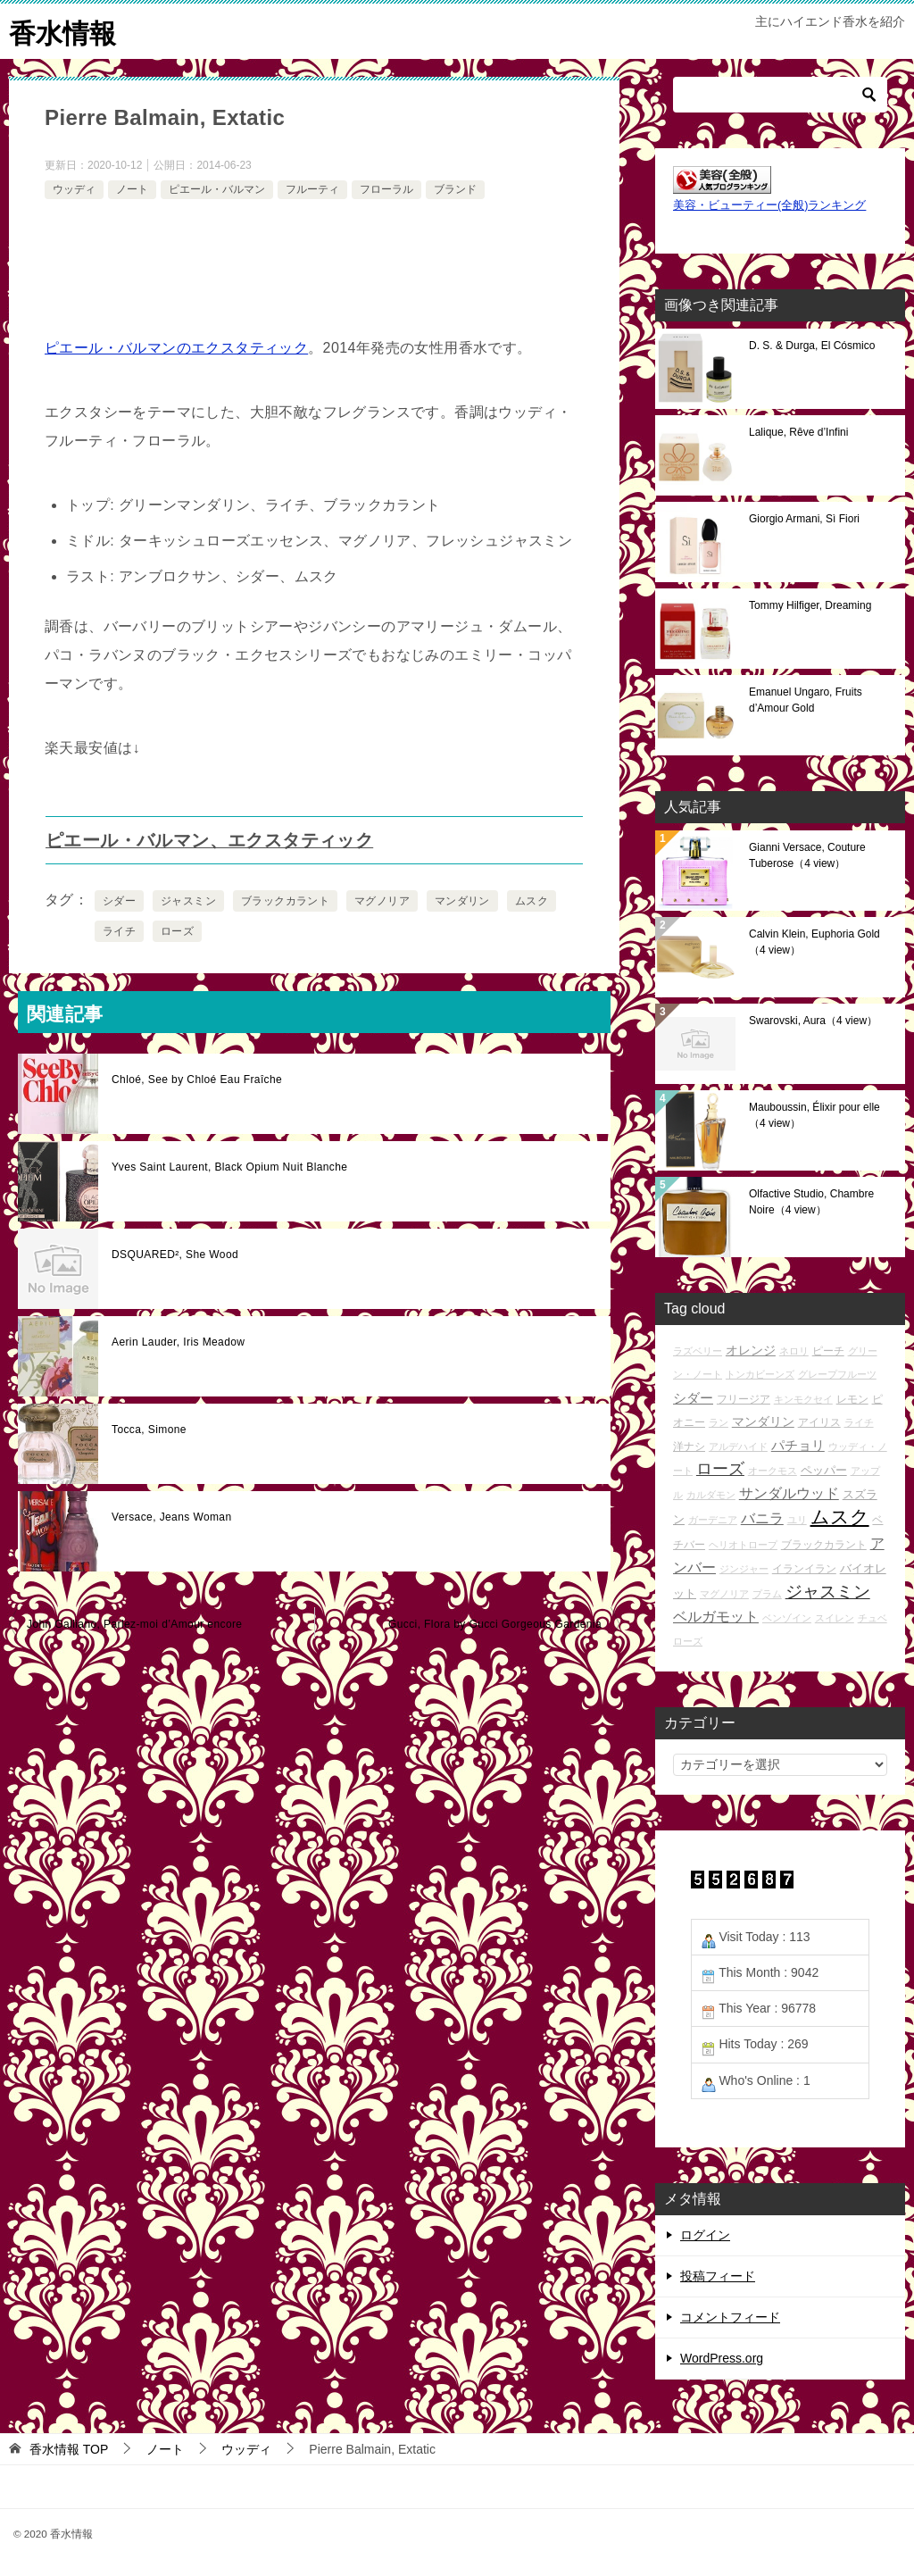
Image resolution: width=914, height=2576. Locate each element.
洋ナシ (689, 1445)
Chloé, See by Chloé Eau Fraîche (197, 1078)
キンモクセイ (803, 1398)
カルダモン (710, 1493)
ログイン (705, 2234)
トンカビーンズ (760, 1373)
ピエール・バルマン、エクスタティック (209, 839)
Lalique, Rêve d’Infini (798, 431)
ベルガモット (716, 1615)
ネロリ (794, 1350)
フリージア (743, 1398)
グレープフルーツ (837, 1373)
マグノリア (382, 900)
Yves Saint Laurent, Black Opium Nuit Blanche (229, 1166)
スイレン (834, 1617)
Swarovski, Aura (813, 1019)
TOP (68, 2448)
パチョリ (798, 1444)
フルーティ (312, 188)
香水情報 (62, 31)
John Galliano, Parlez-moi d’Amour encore (134, 1623)
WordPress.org (721, 2357)
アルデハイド (738, 1445)
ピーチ (828, 1349)
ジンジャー (744, 1568)
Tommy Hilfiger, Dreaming (810, 604)
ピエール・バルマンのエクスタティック (176, 346)
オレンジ (751, 1349)
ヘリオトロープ (743, 1543)
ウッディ (74, 188)
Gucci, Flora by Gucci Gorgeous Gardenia (495, 1623)
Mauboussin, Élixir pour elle (814, 1114)
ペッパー (824, 1469)
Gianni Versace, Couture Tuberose (807, 854)
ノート (132, 188)
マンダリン (462, 900)
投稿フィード (717, 2275)
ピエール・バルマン (217, 188)
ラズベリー (697, 1350)
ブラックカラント (285, 900)
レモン (852, 1398)
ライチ (119, 930)
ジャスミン (188, 900)
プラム (767, 1593)
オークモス (772, 1469)
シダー (119, 900)
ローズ (177, 930)
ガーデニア (712, 1519)
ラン (718, 1421)
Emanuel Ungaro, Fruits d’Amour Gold (805, 699)
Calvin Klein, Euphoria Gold (814, 941)
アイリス (819, 1421)
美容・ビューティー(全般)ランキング (769, 204)
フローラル (386, 188)
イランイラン (804, 1567)
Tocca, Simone (149, 1428)
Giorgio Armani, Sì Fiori (804, 518)
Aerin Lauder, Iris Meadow (178, 1341)
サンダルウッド (789, 1492)
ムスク (531, 900)
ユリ (797, 1519)
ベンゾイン (786, 1617)
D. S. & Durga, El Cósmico (812, 344)
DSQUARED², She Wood (175, 1253)
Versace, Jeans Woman (172, 1516)
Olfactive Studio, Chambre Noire (811, 1201)
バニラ (762, 1518)
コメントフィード (730, 2316)
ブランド (455, 188)
